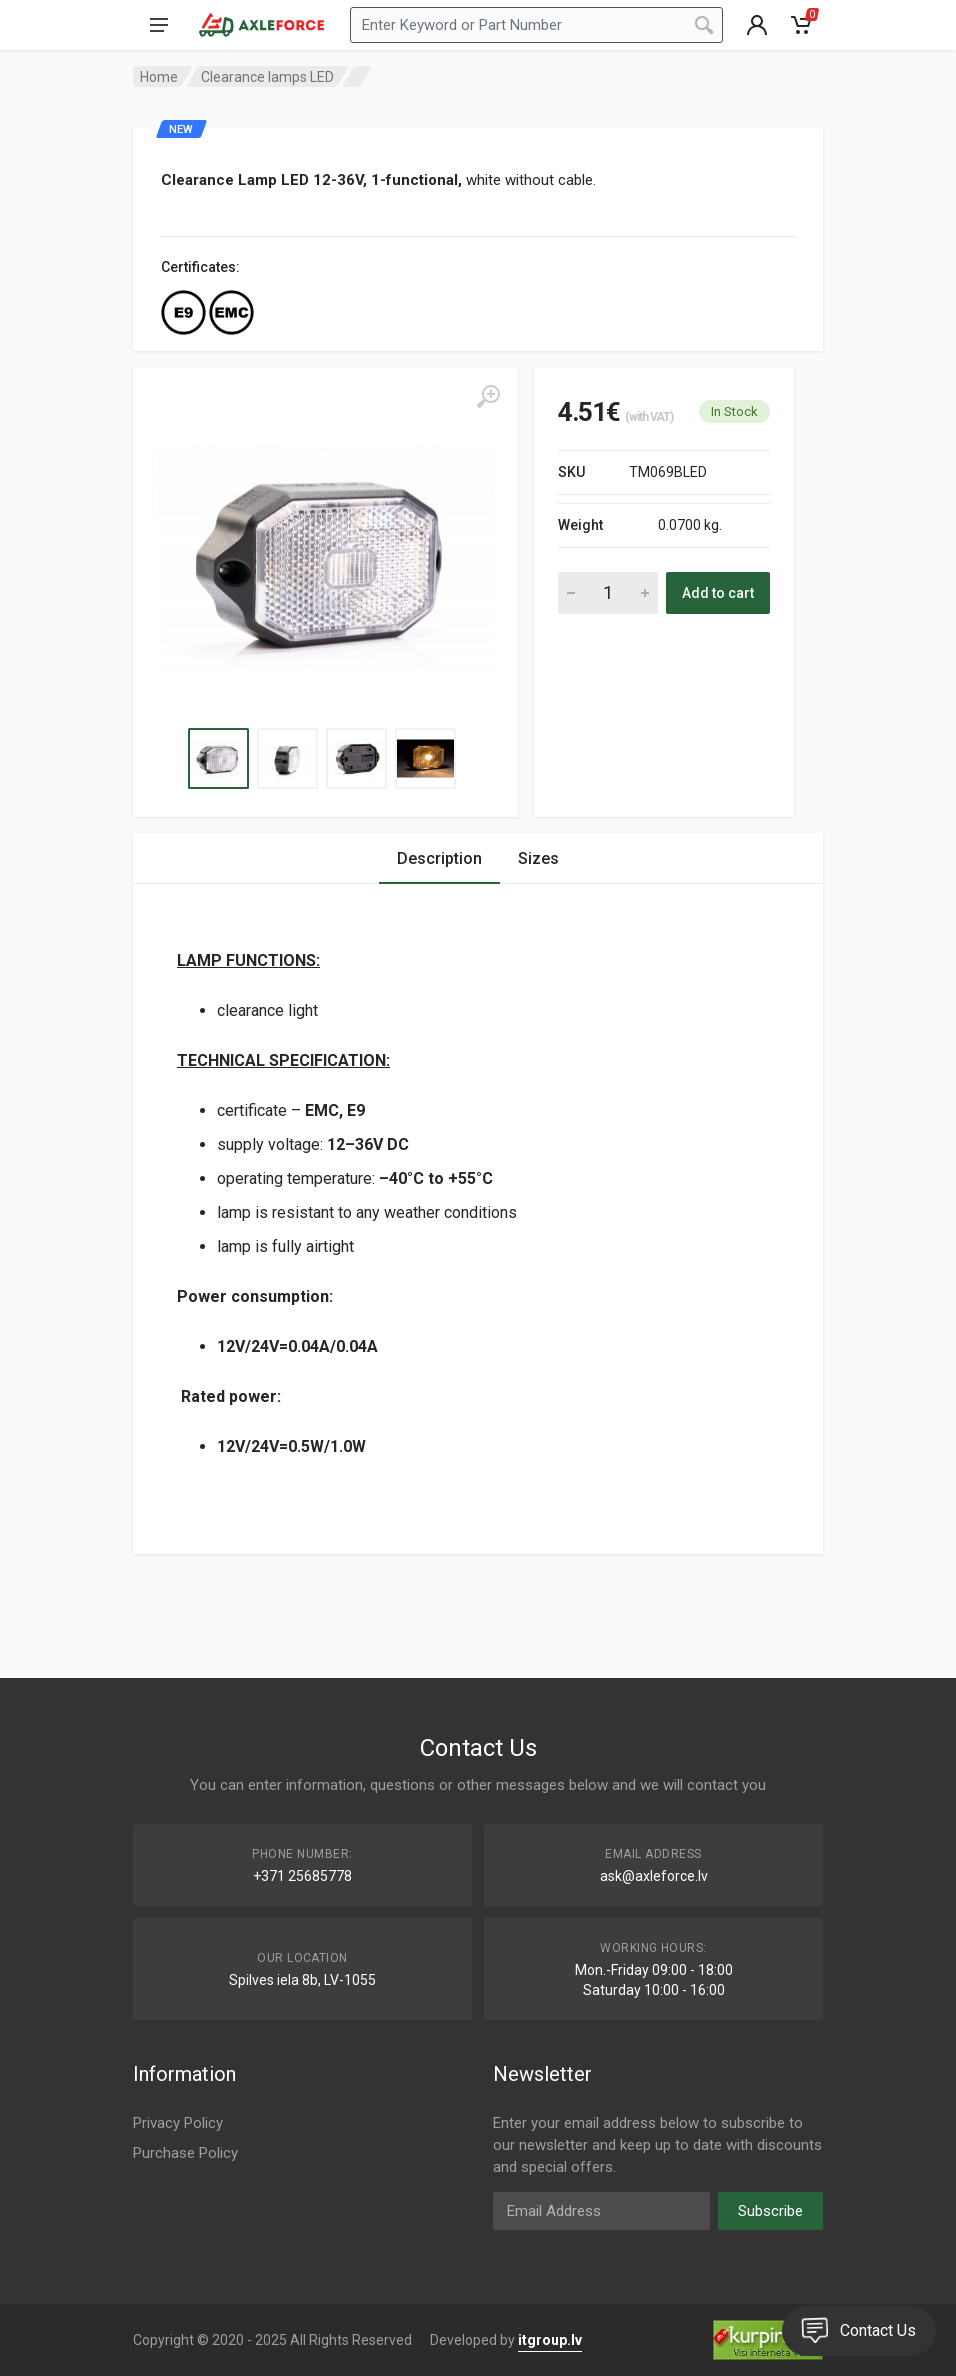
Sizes (538, 858)
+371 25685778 (302, 1876)
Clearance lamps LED (267, 77)
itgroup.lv (550, 2340)
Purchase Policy (185, 2153)
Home (159, 77)
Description (439, 858)
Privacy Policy (178, 2123)
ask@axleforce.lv (654, 1876)
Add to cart (718, 593)
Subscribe (770, 2211)
